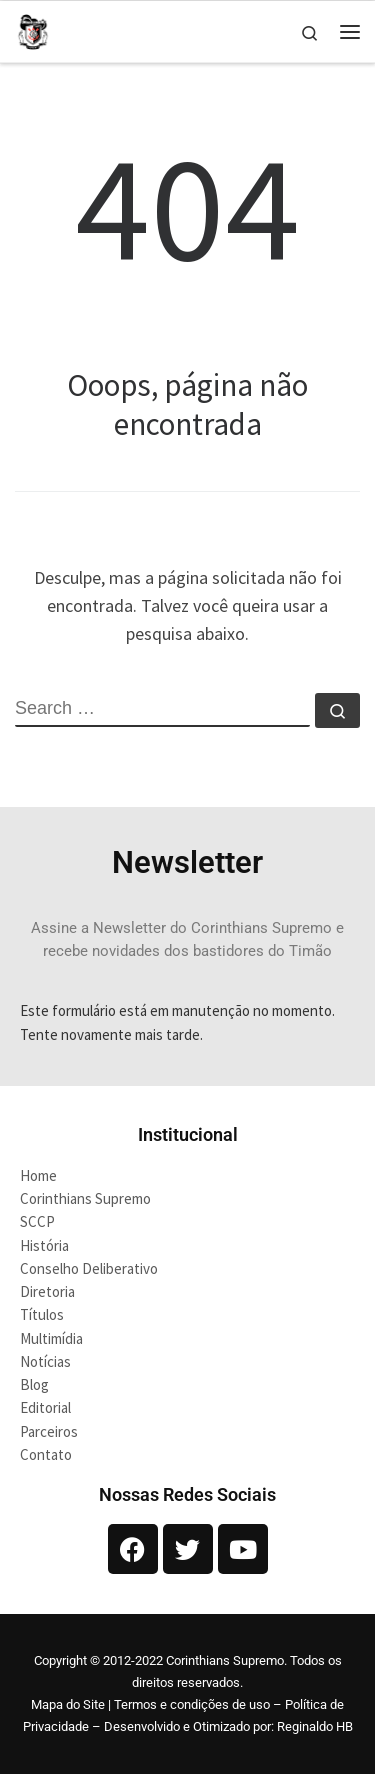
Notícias (45, 1361)
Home (38, 1175)
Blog (34, 1384)
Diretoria (47, 1291)
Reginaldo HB (315, 1726)
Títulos (42, 1314)
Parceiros (49, 1431)
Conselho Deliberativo (89, 1268)
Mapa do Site (68, 1704)
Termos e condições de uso (192, 1704)
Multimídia (51, 1338)
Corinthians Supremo (85, 1198)
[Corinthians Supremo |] (33, 29)
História (44, 1245)
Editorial (45, 1407)
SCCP (37, 1221)
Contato (46, 1454)
